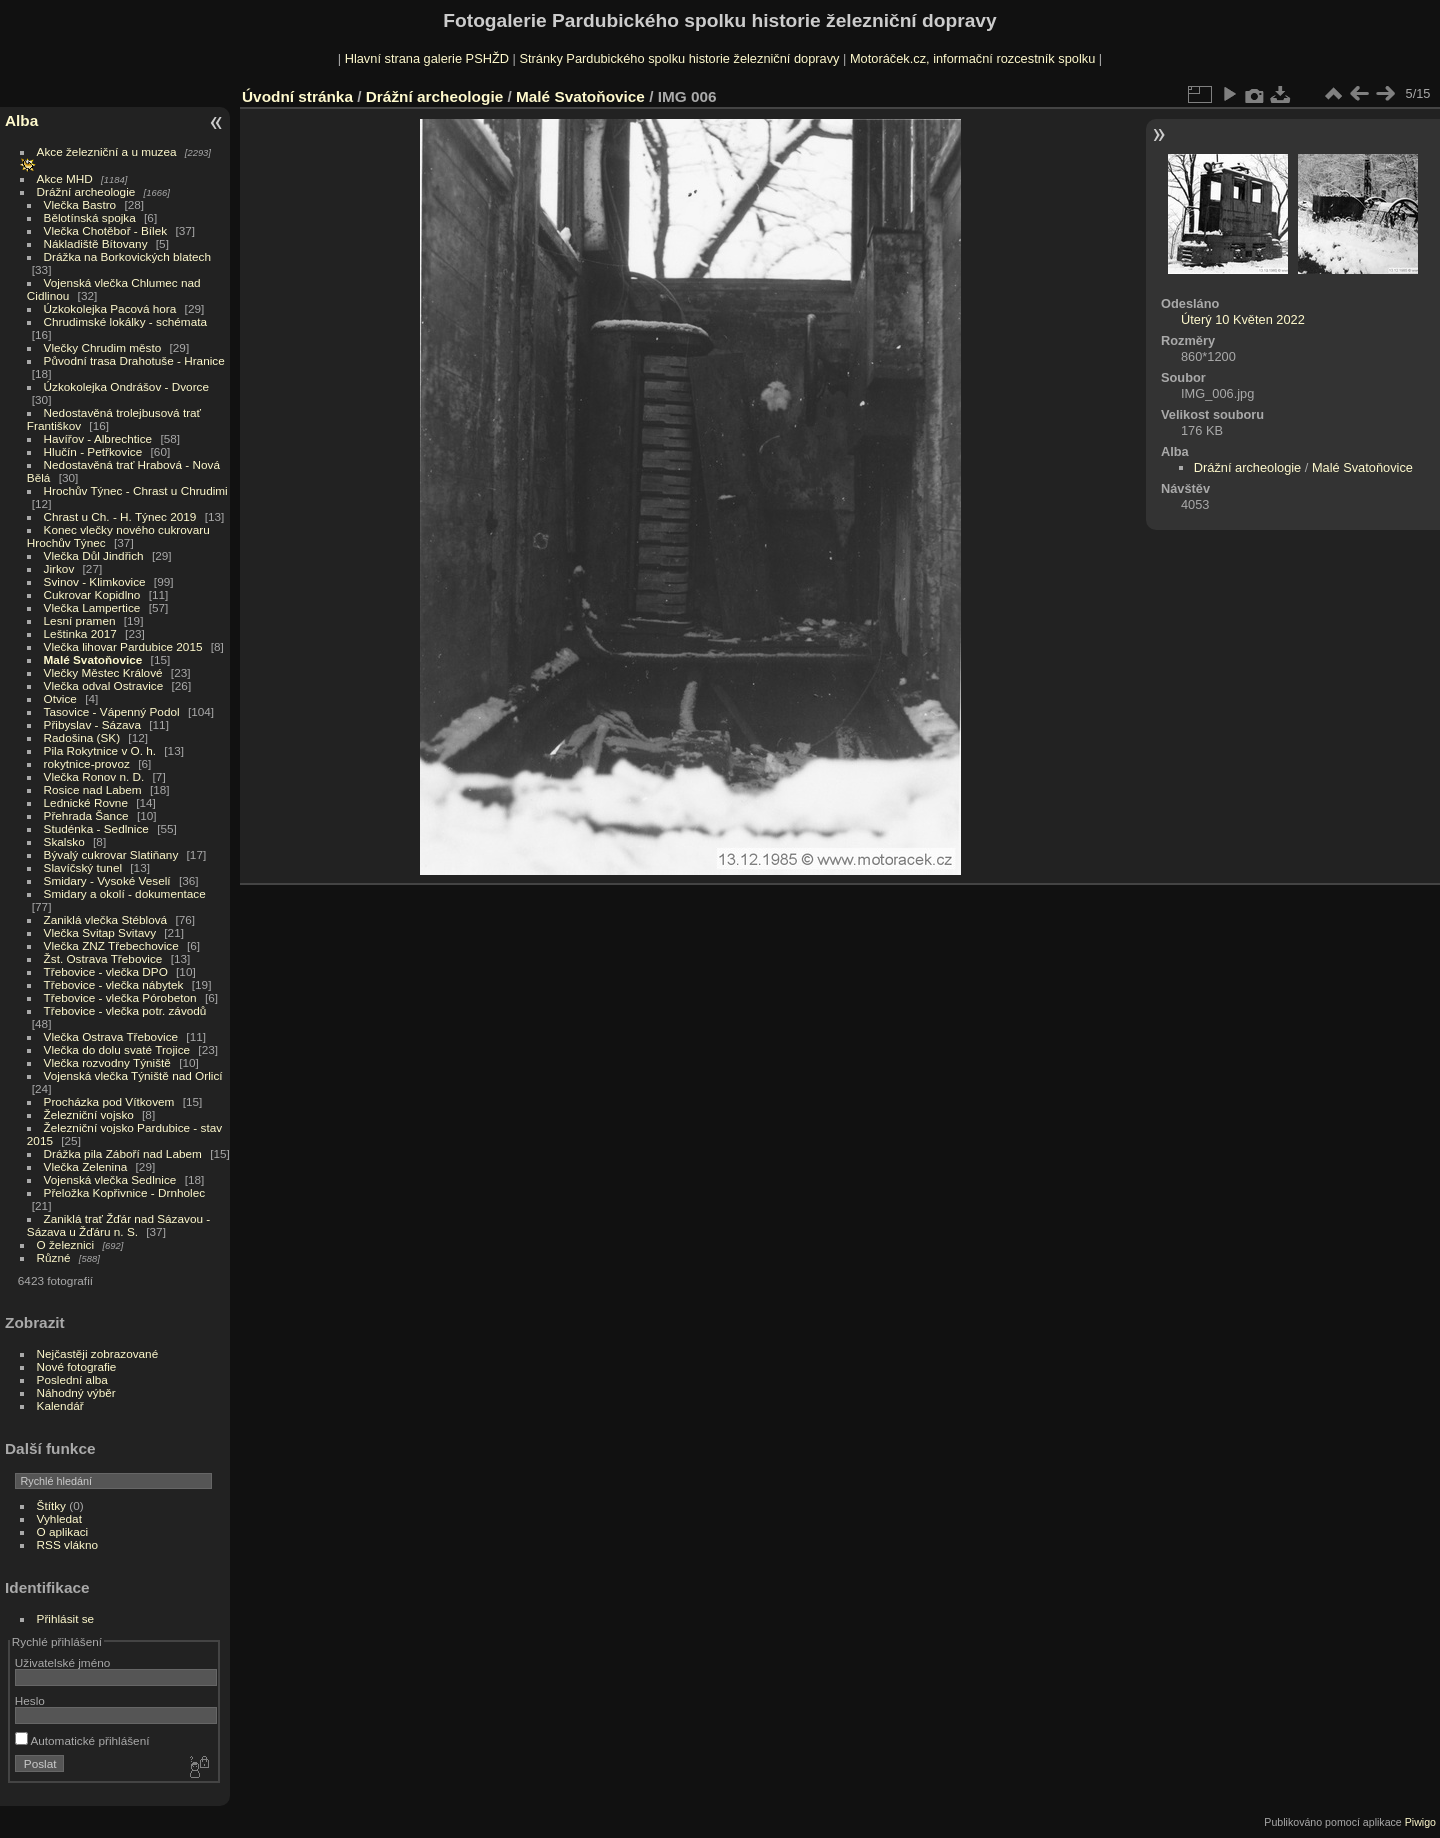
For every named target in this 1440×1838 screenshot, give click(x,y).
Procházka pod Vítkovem (109, 1101)
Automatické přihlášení (82, 1740)
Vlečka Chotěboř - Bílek (106, 230)
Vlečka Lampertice (92, 607)
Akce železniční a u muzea (107, 151)
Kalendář (60, 1405)
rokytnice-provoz (87, 763)
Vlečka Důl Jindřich (94, 555)
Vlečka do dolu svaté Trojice (117, 1049)
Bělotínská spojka (90, 217)
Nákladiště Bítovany (96, 243)
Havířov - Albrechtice (98, 438)
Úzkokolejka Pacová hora (110, 308)
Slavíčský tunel (83, 867)
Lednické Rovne (86, 802)
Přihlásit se (66, 1618)
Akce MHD (65, 178)
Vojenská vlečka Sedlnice (110, 1179)
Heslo (30, 1700)
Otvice (60, 698)
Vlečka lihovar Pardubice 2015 (123, 646)
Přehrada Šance (86, 815)
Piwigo (1420, 1822)
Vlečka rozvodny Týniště (107, 1062)
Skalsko (64, 841)
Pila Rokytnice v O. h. (100, 750)
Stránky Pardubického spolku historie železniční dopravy (679, 58)
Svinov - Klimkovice (95, 581)
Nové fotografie (77, 1366)
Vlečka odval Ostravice (104, 685)
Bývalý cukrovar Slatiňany (111, 854)
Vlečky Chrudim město (103, 347)
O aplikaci (63, 1531)
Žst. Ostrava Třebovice (103, 958)
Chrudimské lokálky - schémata (125, 321)
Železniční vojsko (91, 1114)
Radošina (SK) (82, 737)
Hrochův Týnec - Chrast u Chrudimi (136, 490)
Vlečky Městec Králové (103, 672)
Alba (21, 120)
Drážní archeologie (86, 191)
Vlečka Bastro (80, 204)
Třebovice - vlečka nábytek (114, 984)
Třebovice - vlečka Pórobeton (120, 997)
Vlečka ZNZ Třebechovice (111, 945)
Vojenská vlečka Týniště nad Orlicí (133, 1075)
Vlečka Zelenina (86, 1166)
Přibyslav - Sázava (92, 724)
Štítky (51, 1505)
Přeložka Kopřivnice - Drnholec (125, 1192)
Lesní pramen (80, 620)
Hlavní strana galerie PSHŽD (427, 58)
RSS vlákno (67, 1544)
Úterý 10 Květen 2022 (1243, 319)
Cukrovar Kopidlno (92, 594)
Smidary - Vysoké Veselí (107, 880)
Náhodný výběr (76, 1392)
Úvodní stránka (297, 96)
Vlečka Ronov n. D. (94, 776)
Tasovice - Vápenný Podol (112, 711)
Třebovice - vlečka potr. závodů (125, 1010)
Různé (54, 1257)
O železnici (66, 1244)
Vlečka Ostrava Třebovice (111, 1036)
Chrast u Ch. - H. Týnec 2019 (120, 516)
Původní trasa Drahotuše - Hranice (134, 360)
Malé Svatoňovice (93, 659)
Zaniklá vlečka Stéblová (106, 919)
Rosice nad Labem (93, 789)
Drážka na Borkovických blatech (127, 256)
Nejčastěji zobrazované (98, 1353)
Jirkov (59, 568)
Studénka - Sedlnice (96, 828)
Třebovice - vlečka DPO (106, 971)
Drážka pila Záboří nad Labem (123, 1153)
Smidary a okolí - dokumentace (125, 893)
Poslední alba (72, 1379)
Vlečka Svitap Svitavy (100, 932)
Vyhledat (59, 1518)
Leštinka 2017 (80, 633)
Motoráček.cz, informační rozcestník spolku (972, 58)
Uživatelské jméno (62, 1662)
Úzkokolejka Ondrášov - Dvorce (126, 386)
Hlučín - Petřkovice (93, 451)
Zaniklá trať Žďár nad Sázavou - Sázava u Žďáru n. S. (118, 1225)
